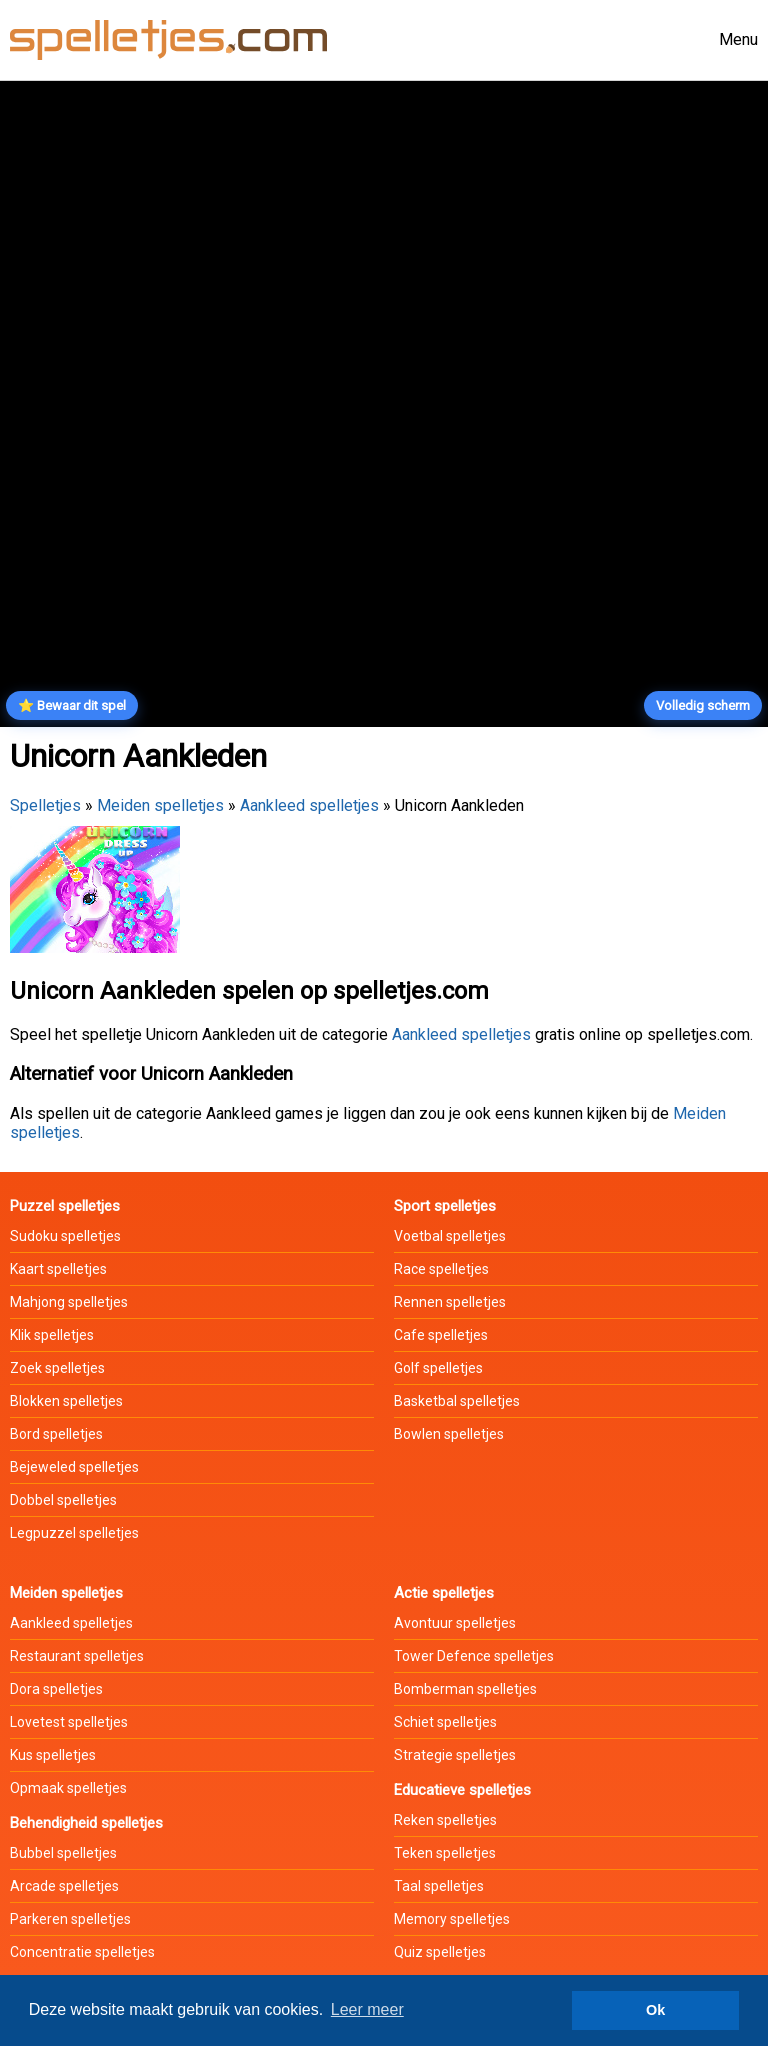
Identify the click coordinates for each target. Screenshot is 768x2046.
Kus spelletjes (53, 1755)
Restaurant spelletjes (77, 1656)
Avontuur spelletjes (455, 1623)
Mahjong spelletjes (69, 1302)
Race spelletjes (441, 1269)
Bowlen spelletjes (449, 1434)
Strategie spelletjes (455, 1755)
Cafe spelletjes (441, 1335)
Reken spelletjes (445, 1820)
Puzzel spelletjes (65, 1206)
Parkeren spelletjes (70, 1919)
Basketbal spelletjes (457, 1401)
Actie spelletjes (444, 1593)
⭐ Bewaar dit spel (72, 705)
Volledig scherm (703, 705)
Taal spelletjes (439, 1886)
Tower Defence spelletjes (474, 1656)
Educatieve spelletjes (462, 1790)
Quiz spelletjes (440, 1952)
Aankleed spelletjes (309, 805)
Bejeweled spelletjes (74, 1467)
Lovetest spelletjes (69, 1722)
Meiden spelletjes (160, 805)
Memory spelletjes (452, 1919)
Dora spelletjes (56, 1689)
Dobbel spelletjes (63, 1500)
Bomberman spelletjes (465, 1689)
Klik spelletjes (52, 1335)
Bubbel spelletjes (63, 1853)
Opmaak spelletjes (68, 1788)
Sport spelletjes (445, 1206)
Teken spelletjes (445, 1853)
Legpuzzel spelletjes (74, 1533)
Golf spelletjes (438, 1368)
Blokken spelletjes (66, 1401)
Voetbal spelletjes (450, 1236)
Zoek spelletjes (57, 1368)
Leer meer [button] (367, 2009)
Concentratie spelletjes (82, 1952)
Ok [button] (655, 2010)
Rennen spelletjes (450, 1302)
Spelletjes (45, 805)
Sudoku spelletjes (65, 1236)
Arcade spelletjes (64, 1886)
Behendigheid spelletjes (86, 1823)
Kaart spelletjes (58, 1269)
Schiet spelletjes (445, 1722)
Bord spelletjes (56, 1434)
